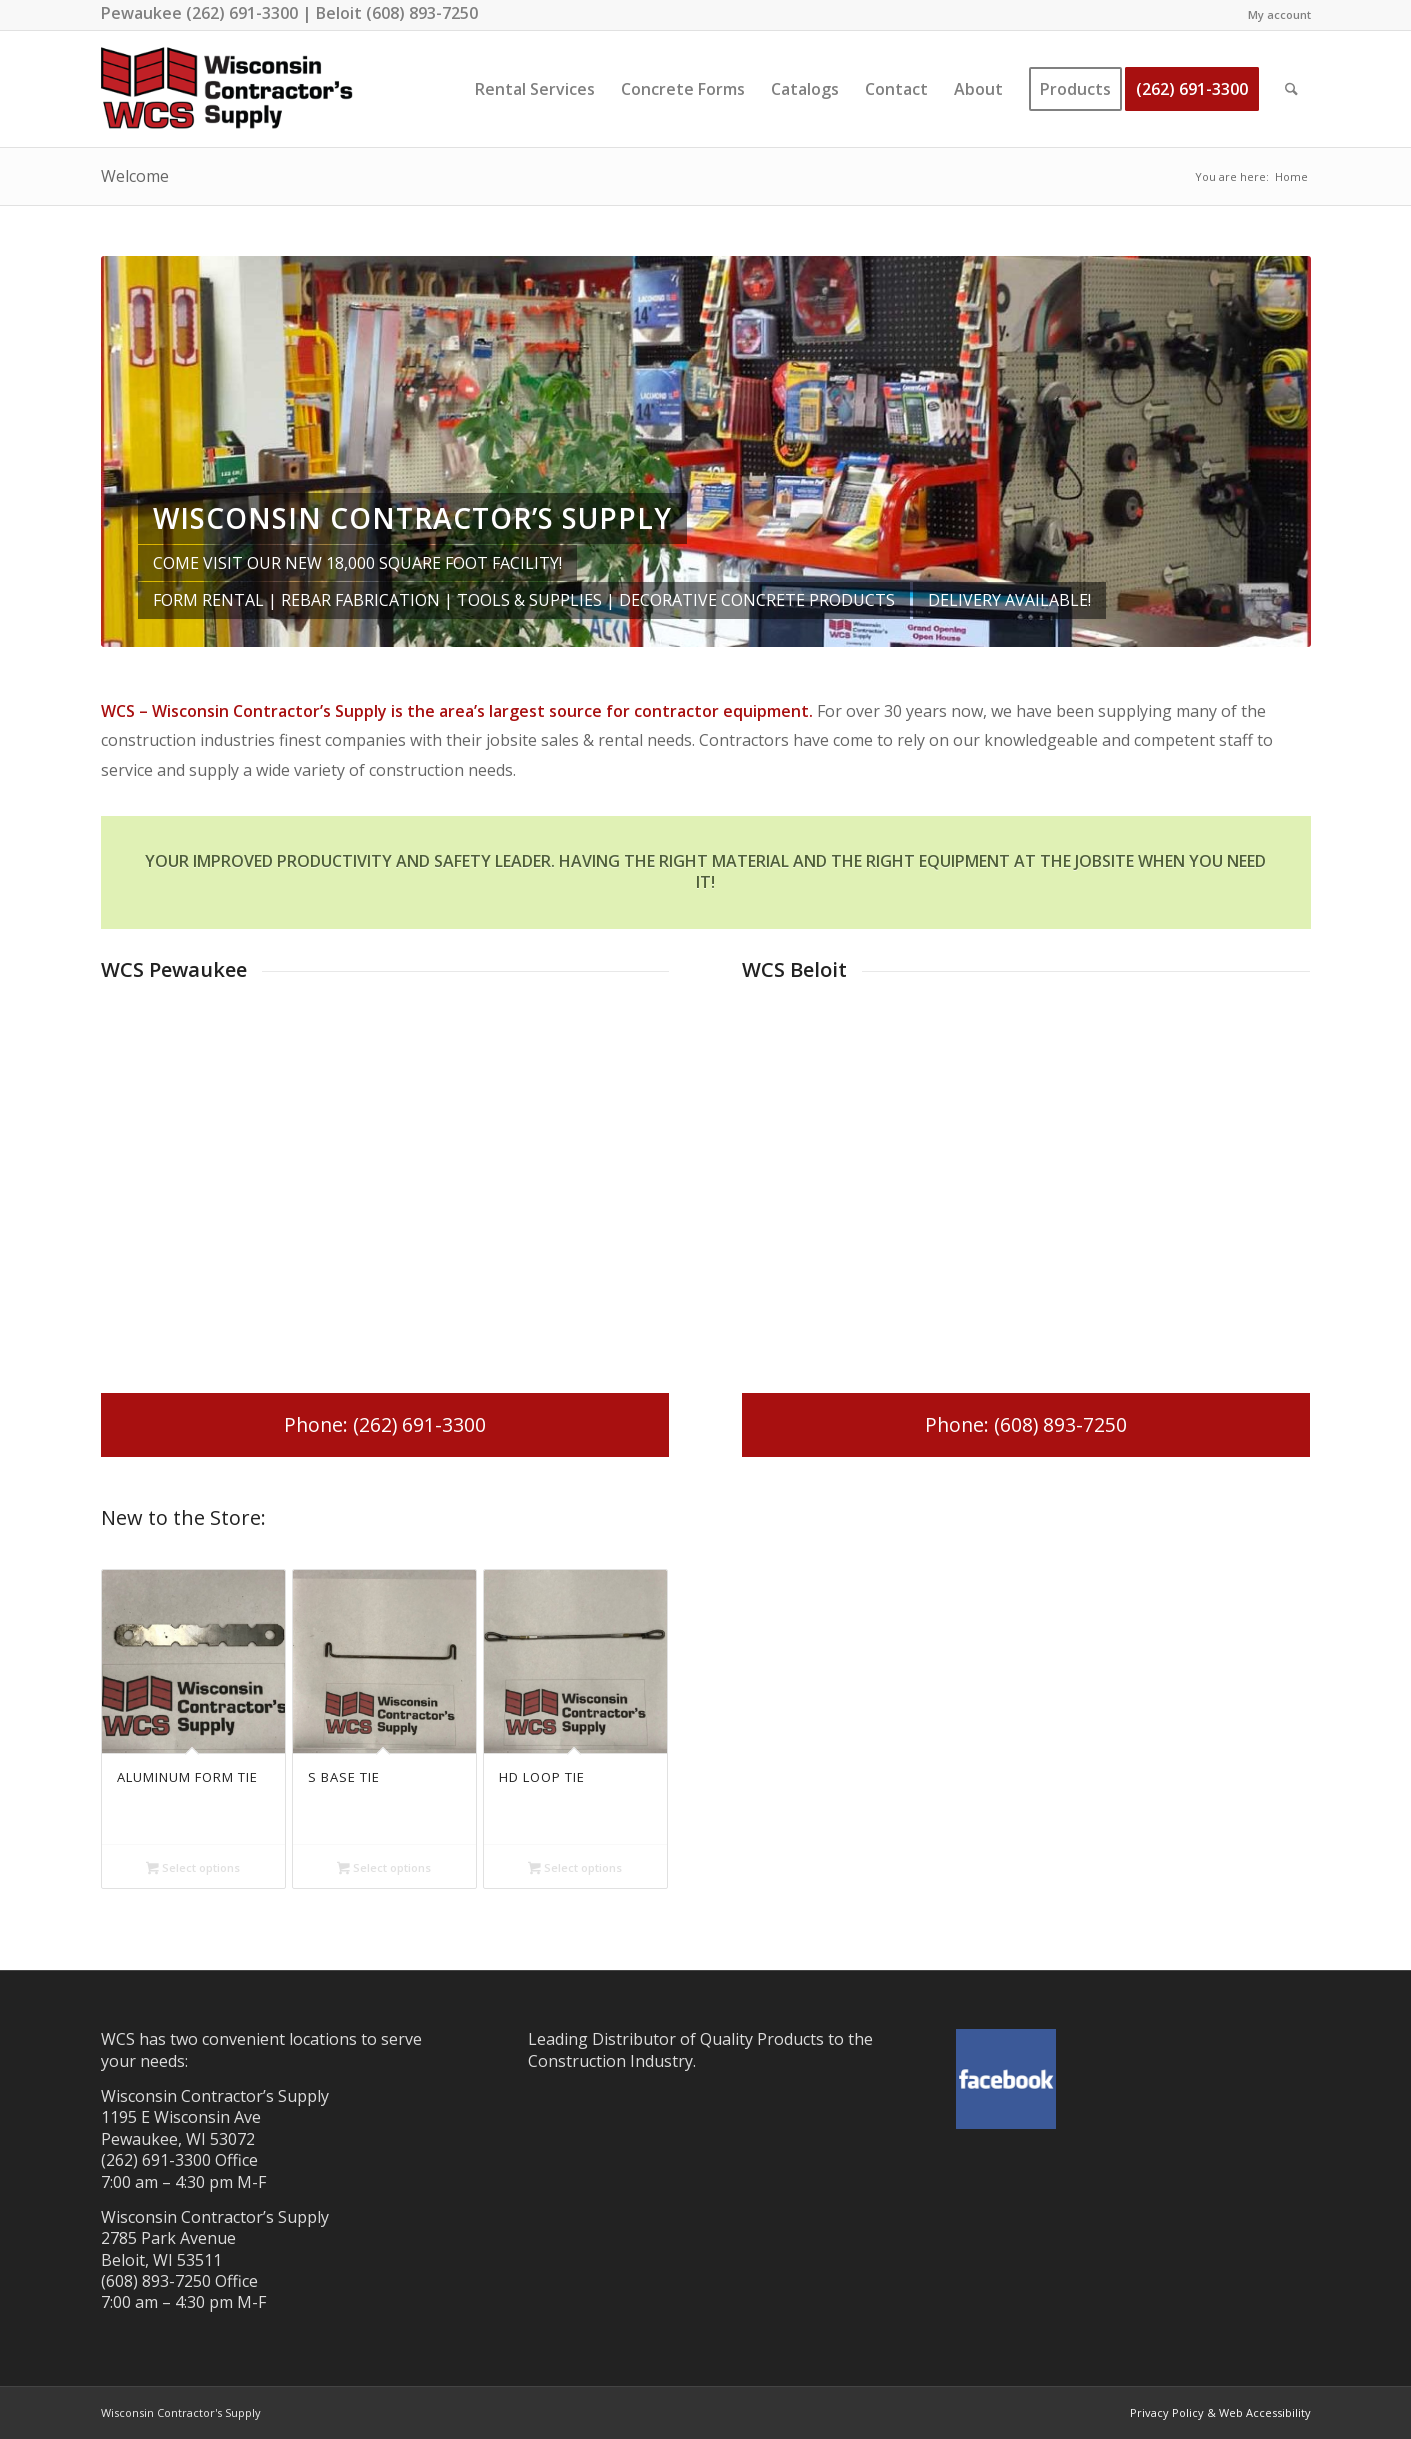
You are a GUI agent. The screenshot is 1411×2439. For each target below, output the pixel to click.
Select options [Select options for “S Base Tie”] (384, 1869)
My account (1279, 14)
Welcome (135, 176)
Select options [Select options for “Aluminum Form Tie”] (193, 1869)
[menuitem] (1274, 15)
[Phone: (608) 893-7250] (1026, 1424)
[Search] (1291, 89)
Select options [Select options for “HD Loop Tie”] (575, 1869)
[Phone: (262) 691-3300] (385, 1424)
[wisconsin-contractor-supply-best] (227, 89)
